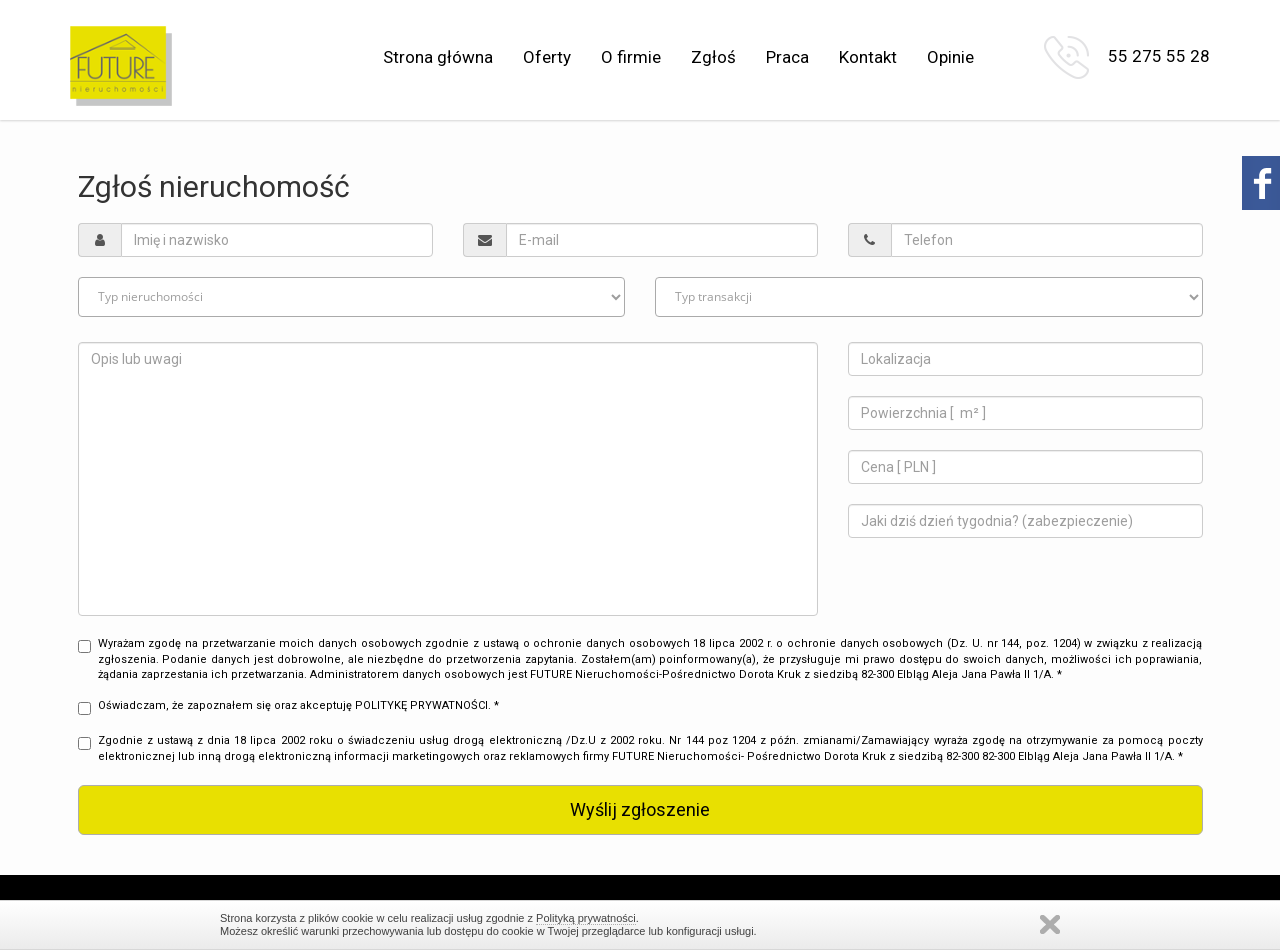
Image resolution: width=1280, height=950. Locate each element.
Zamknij (1050, 924)
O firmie (631, 57)
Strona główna (438, 57)
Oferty (547, 57)
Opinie (950, 57)
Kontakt (868, 57)
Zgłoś (713, 57)
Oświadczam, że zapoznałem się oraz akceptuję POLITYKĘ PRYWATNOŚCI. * (288, 707)
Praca (787, 57)
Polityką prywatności (586, 918)
